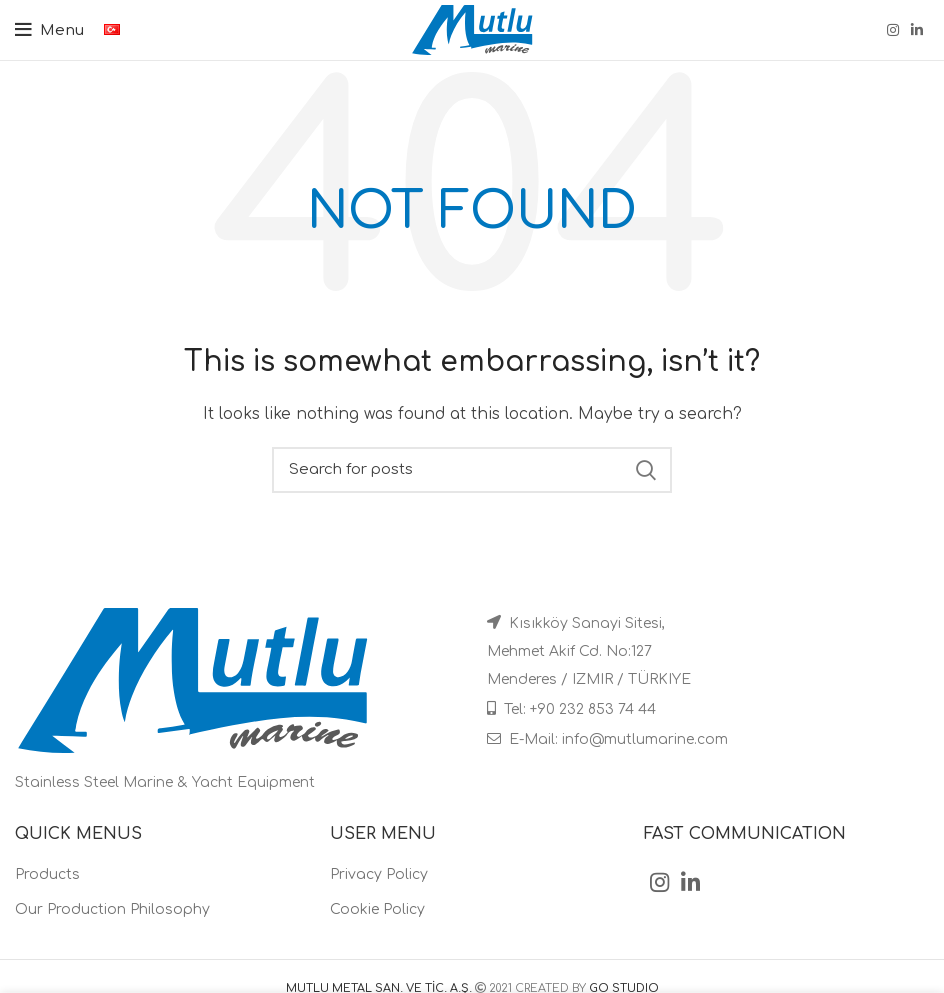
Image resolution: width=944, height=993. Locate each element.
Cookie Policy (377, 909)
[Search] (472, 470)
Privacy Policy (379, 874)
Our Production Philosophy (112, 909)
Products (47, 874)
